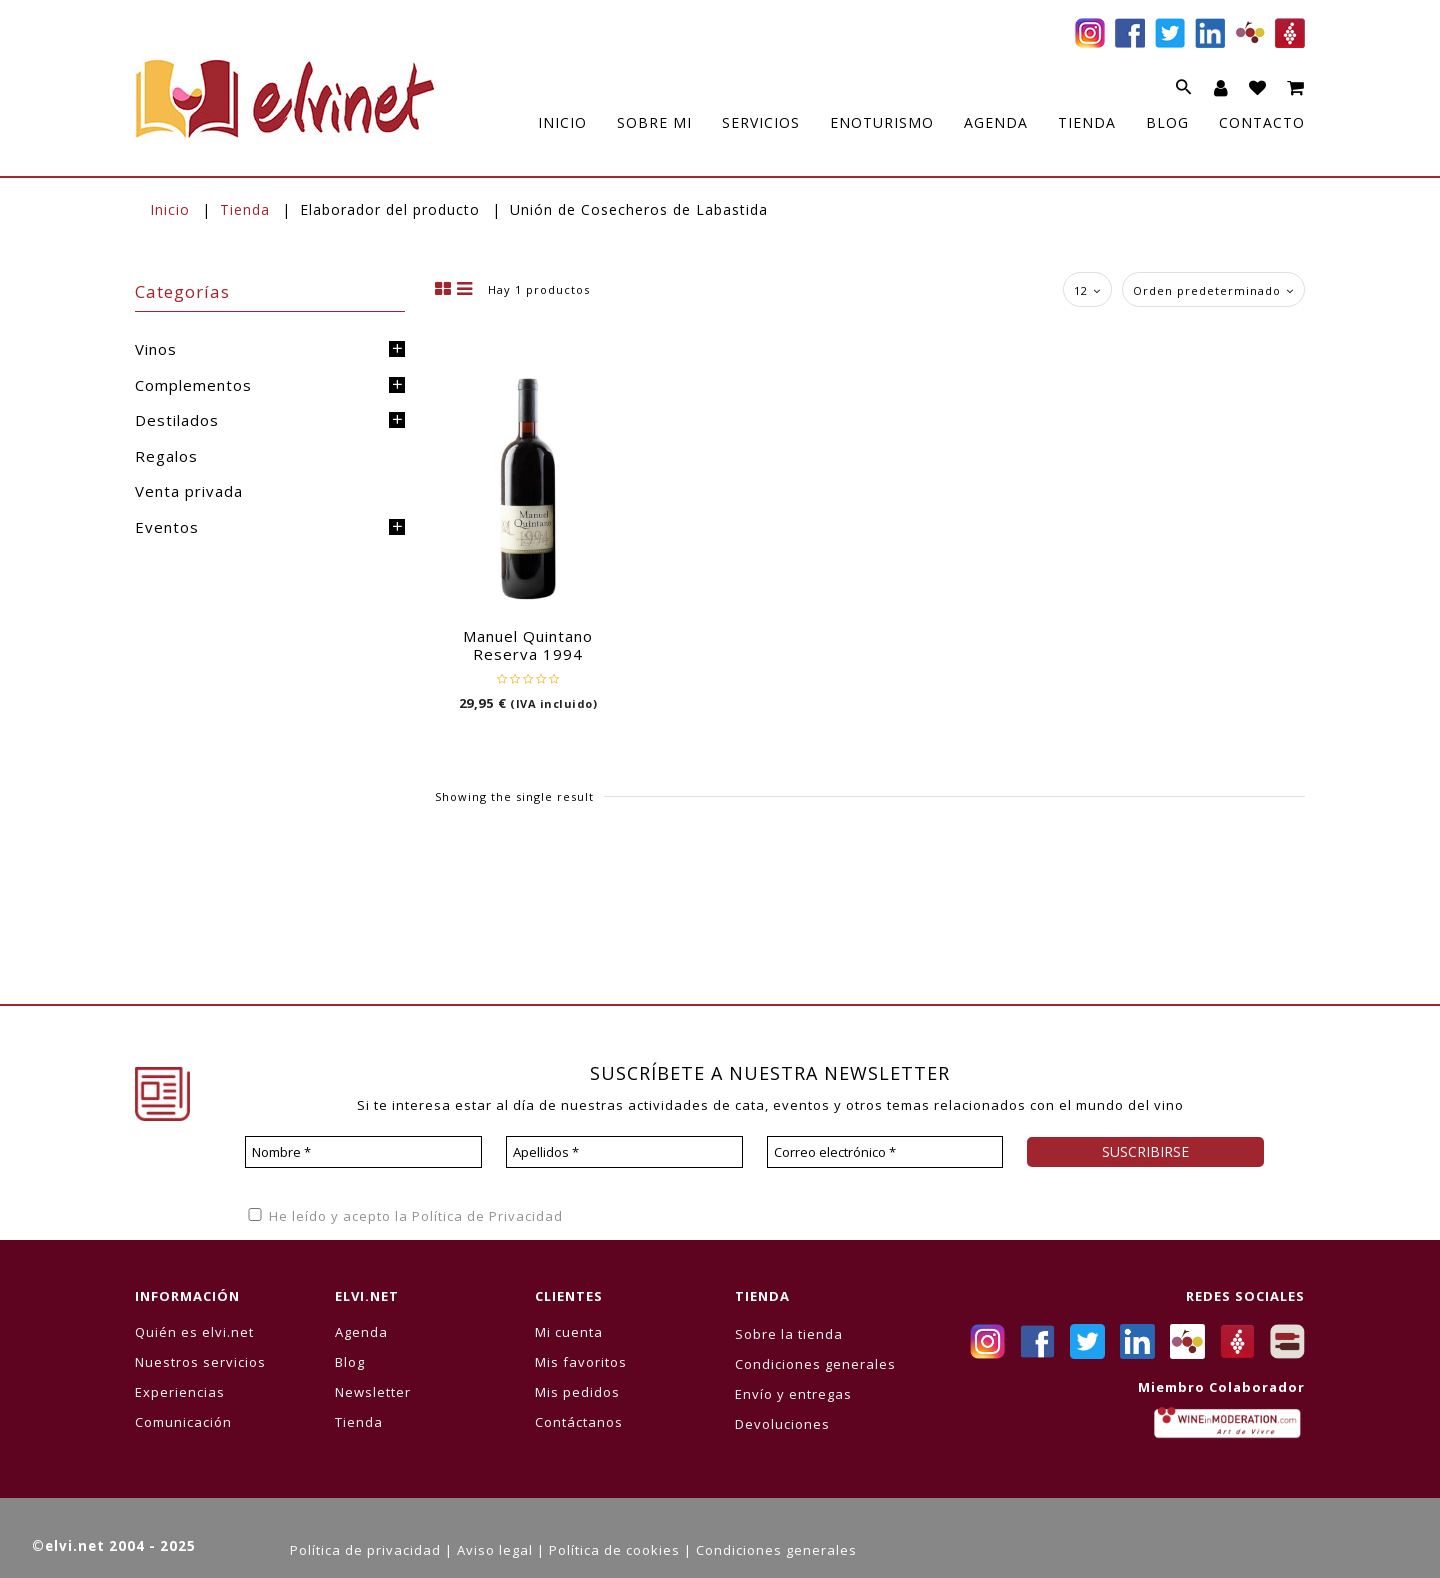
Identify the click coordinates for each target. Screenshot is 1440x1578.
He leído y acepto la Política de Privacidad (404, 1216)
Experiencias (180, 1392)
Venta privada (189, 491)
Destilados (177, 420)
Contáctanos (579, 1422)
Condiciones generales (815, 1364)
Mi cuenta (569, 1332)
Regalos (166, 456)
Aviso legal (495, 1550)
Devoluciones (782, 1424)
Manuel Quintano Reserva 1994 (528, 645)
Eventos (167, 527)
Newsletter (373, 1392)
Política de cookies (614, 1550)
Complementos (193, 385)
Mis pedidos (577, 1392)
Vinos (156, 349)
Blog (350, 1362)
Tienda (245, 209)
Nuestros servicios (200, 1362)
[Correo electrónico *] (885, 1152)
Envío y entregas (793, 1394)
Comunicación (183, 1422)
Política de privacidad (365, 1550)
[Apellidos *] (624, 1152)
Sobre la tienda (789, 1334)
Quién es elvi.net (194, 1332)
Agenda (361, 1332)
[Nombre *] (363, 1152)
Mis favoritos (581, 1362)
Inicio (170, 209)
